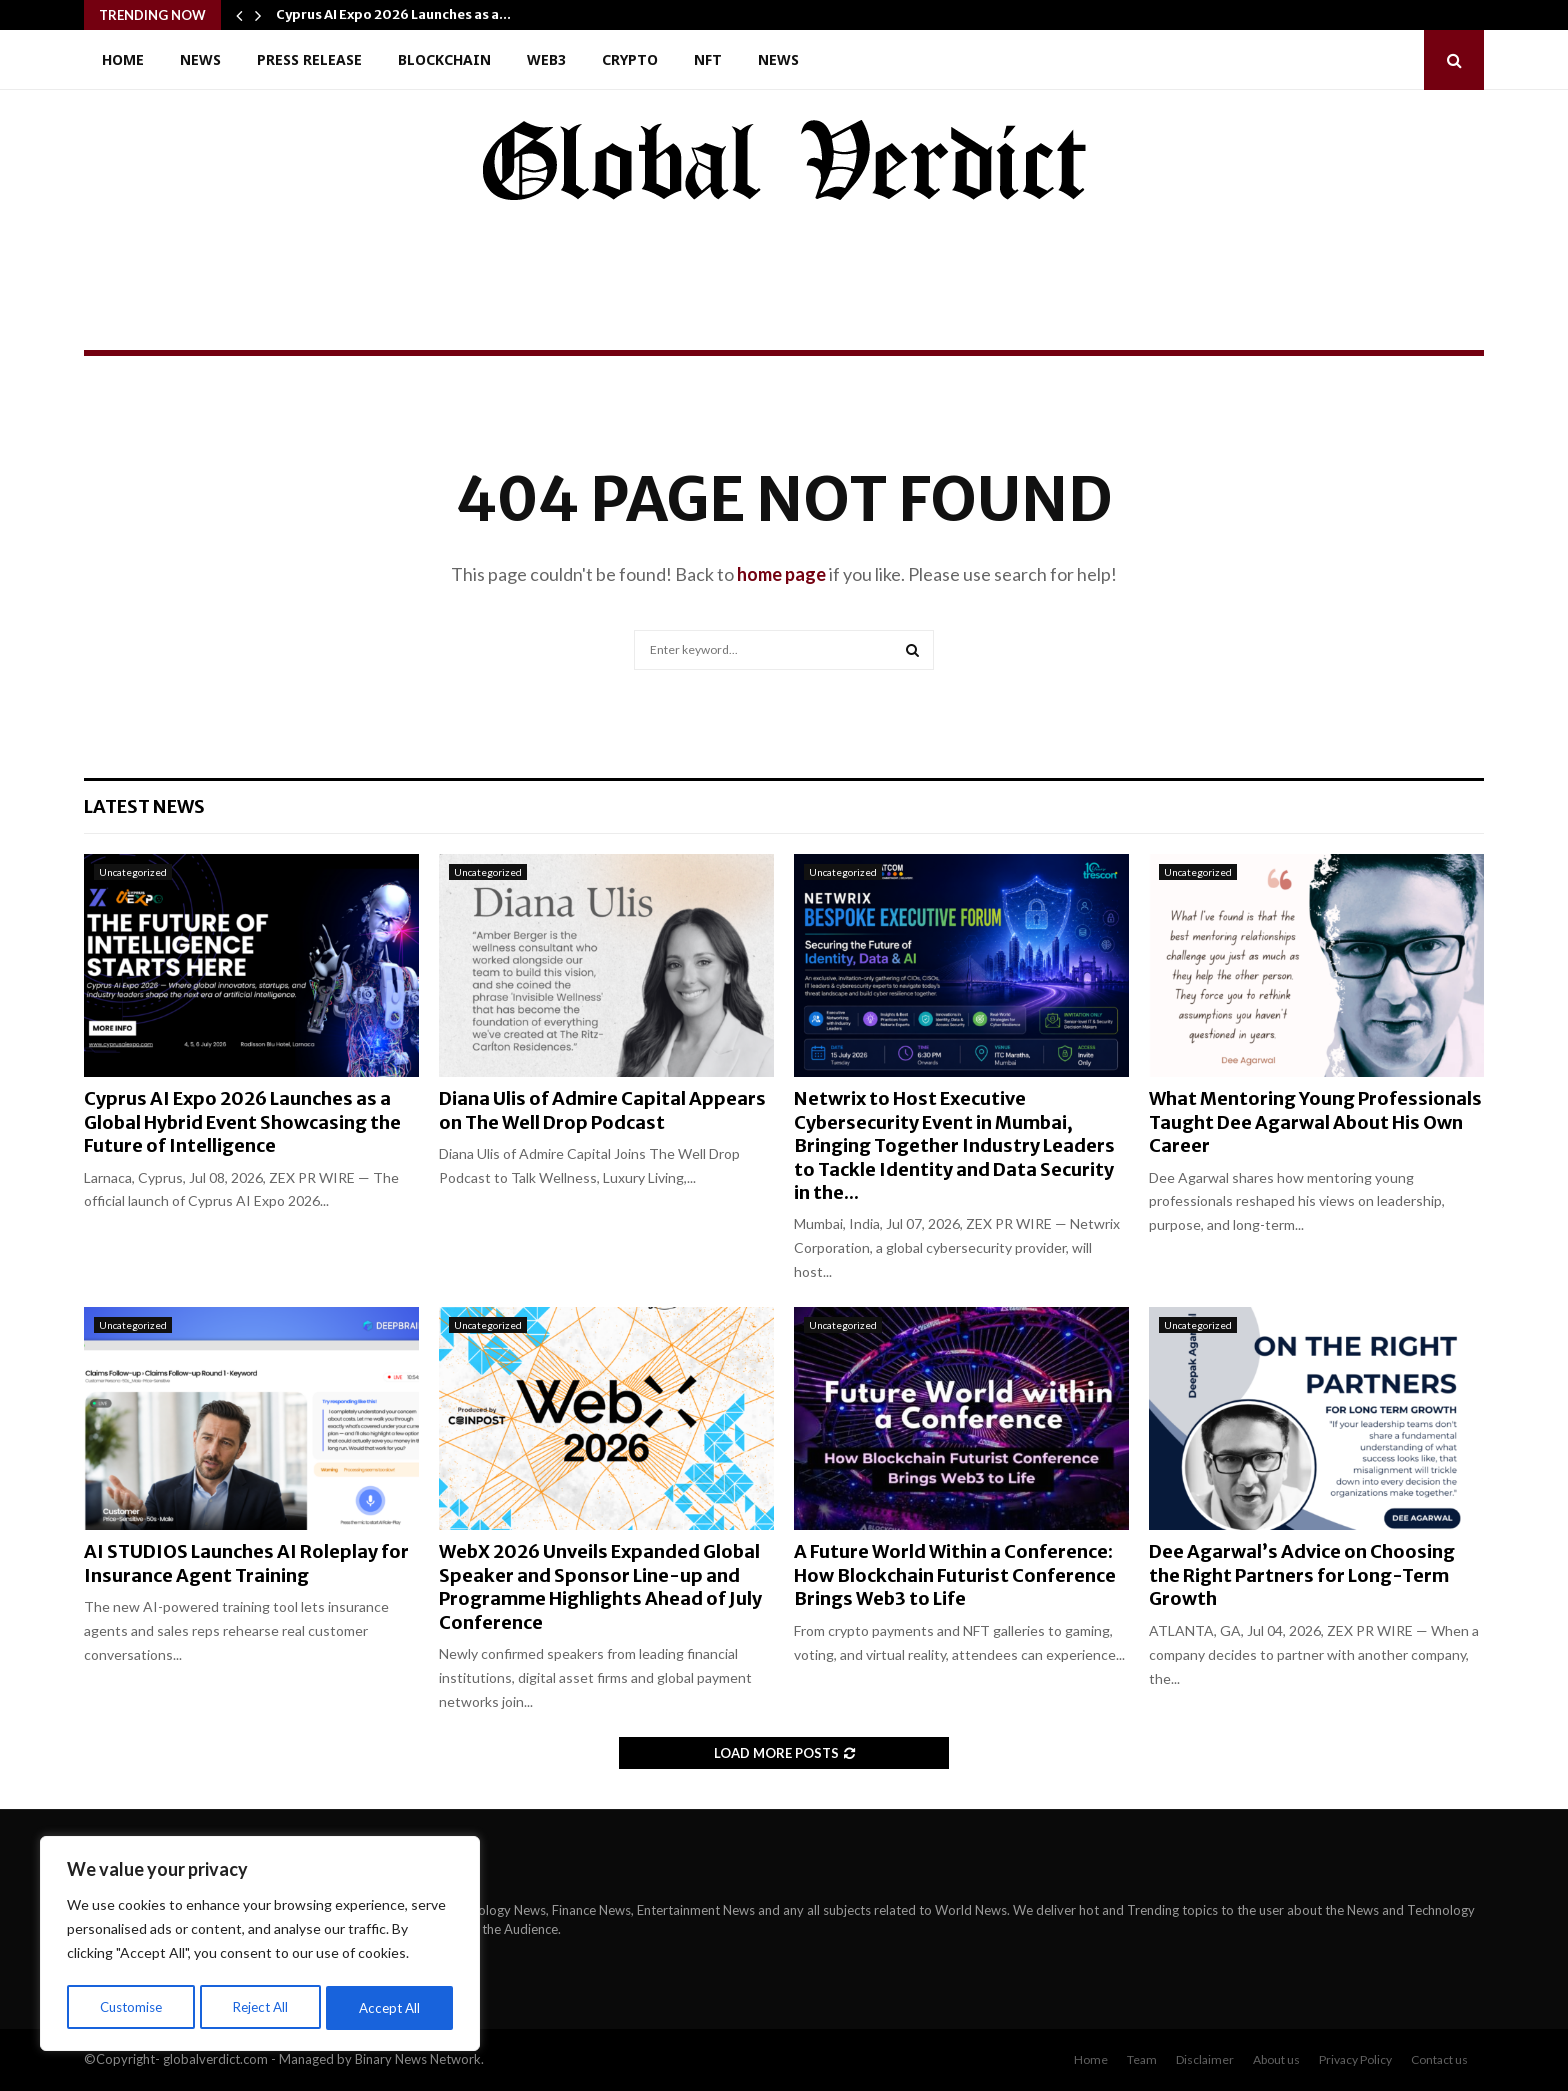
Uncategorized (133, 872)
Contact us (1439, 2059)
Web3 (546, 59)
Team (1142, 2059)
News (200, 59)
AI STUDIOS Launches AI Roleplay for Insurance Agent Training (246, 1563)
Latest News (144, 806)
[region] (260, 1946)
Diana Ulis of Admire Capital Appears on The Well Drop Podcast (602, 1110)
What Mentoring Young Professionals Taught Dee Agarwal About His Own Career (1315, 1122)
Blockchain (444, 59)
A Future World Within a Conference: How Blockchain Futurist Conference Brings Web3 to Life (955, 1575)
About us (1276, 2059)
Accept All (391, 2007)
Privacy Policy (1355, 2059)
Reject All (262, 2007)
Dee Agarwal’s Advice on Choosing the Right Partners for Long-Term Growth (1302, 1575)
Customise (131, 2007)
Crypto (630, 59)
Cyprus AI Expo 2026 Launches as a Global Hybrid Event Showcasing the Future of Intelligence (242, 1122)
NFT (708, 59)
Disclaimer (1205, 2059)
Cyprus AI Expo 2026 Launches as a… (393, 14)
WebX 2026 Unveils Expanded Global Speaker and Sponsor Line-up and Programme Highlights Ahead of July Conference (600, 1586)
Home (123, 59)
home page (781, 574)
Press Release (309, 59)
